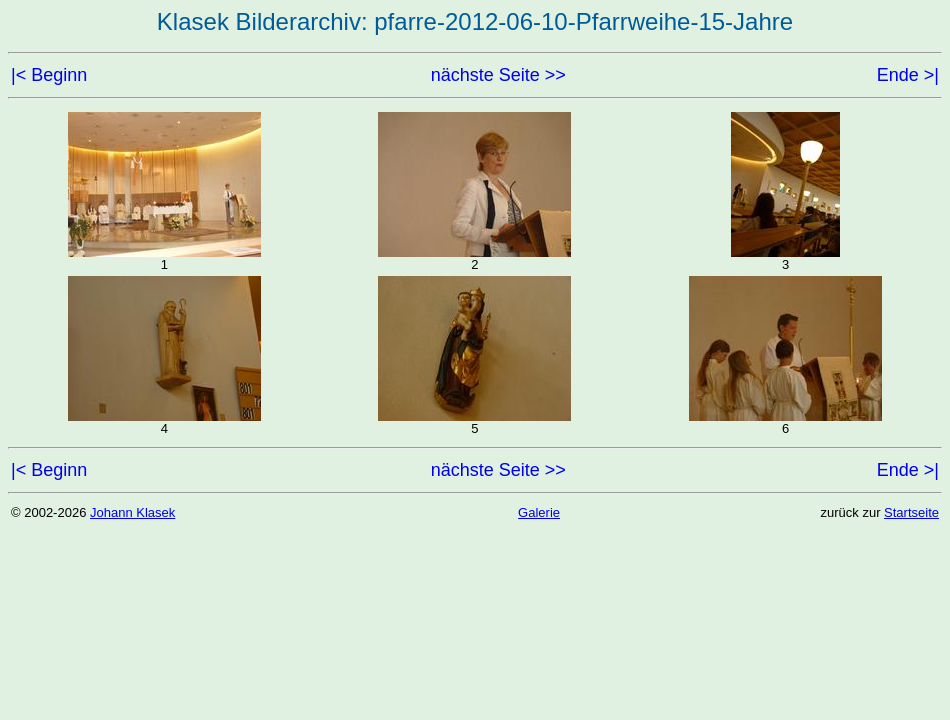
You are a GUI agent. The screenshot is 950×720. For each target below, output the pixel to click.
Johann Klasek (132, 512)
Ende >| (908, 75)
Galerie (539, 512)
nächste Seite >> (498, 75)
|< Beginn (49, 75)
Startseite (911, 512)
